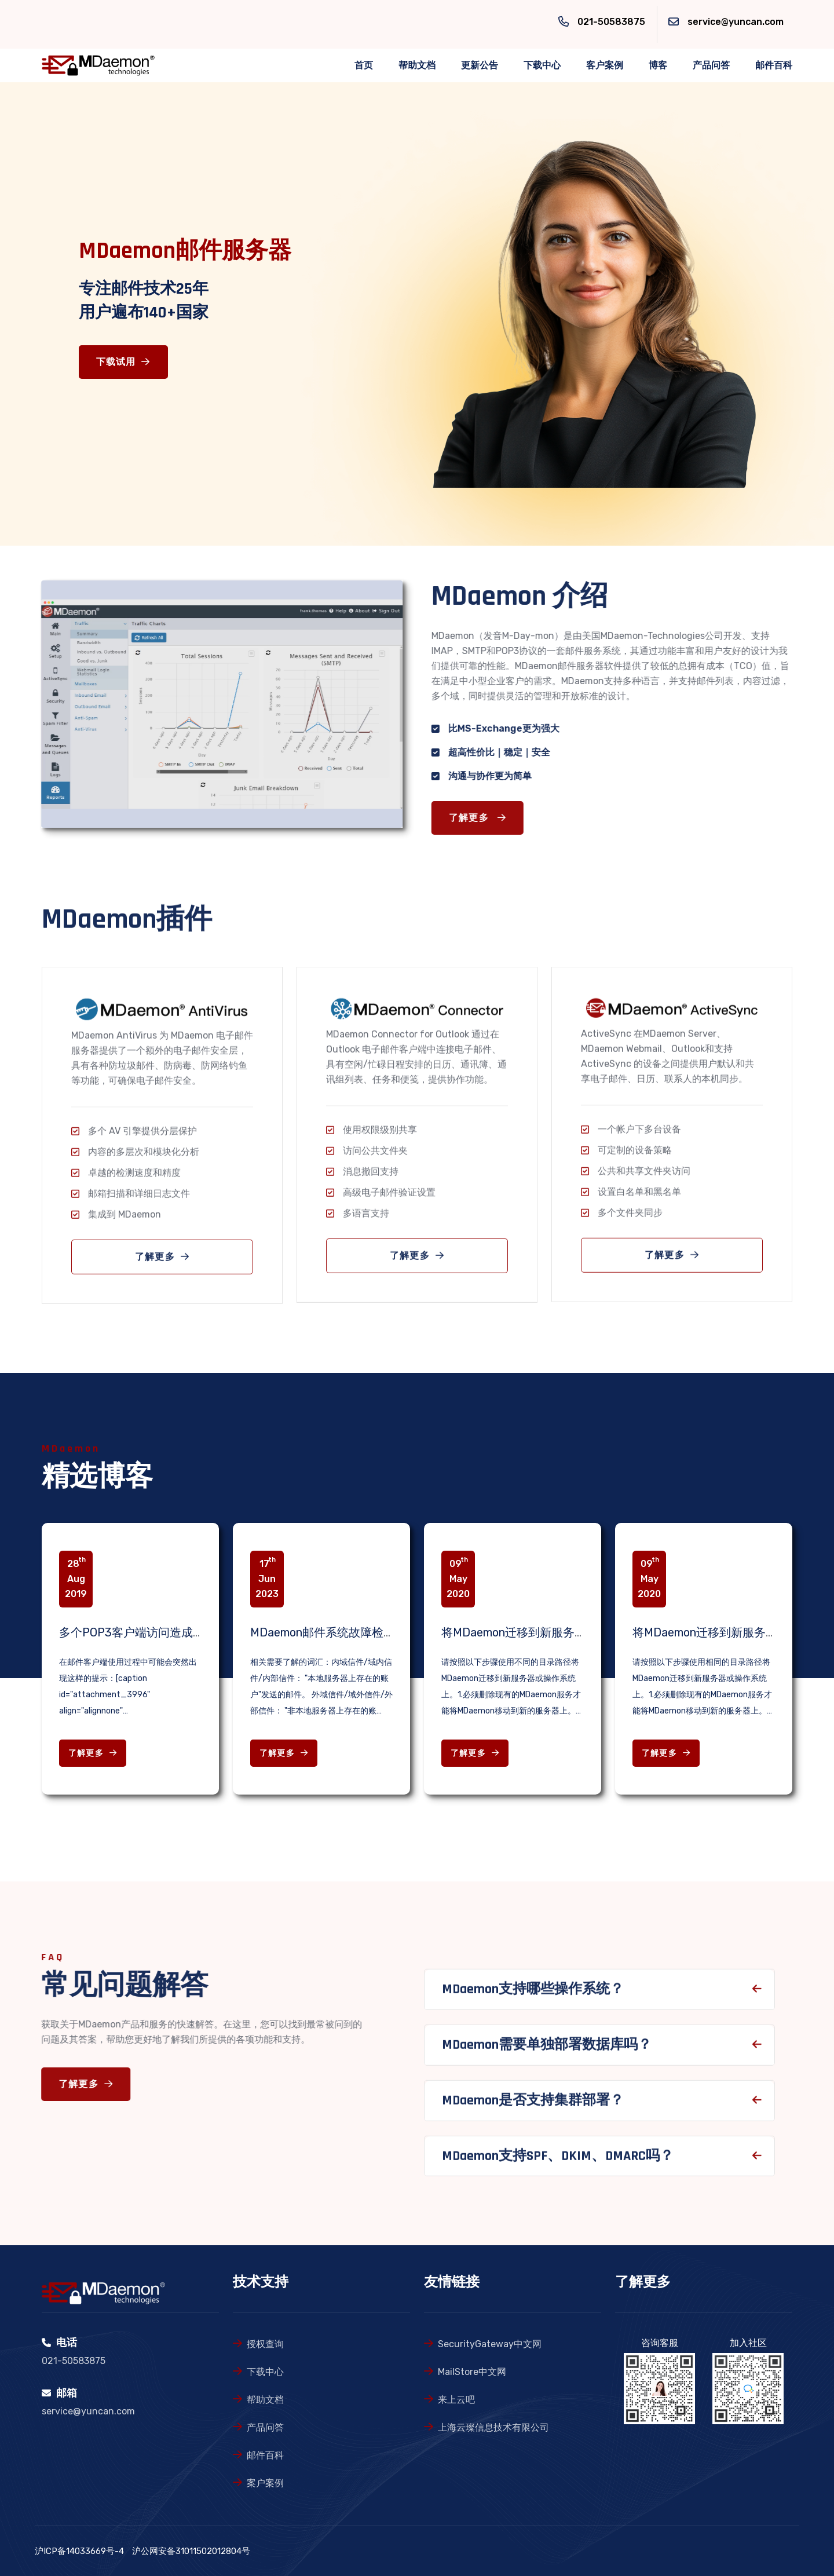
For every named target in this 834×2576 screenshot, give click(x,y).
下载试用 (123, 362)
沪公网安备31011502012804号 (191, 2551)
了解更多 (488, 818)
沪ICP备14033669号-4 (79, 2551)
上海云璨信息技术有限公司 (493, 2427)
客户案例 (604, 65)
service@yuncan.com (735, 21)
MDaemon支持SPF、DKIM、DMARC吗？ (558, 2166)
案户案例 (265, 2483)
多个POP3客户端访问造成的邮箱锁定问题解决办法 (189, 1632)
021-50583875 (611, 21)
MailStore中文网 (472, 2371)
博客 (658, 65)
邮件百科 (773, 65)
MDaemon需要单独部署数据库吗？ (547, 2055)
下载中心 (542, 65)
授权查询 (265, 2344)
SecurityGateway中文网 (490, 2344)
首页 (363, 65)
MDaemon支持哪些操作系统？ (533, 1999)
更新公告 (479, 65)
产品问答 (711, 65)
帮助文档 (417, 65)
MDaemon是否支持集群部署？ (533, 2110)
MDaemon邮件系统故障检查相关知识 (345, 1632)
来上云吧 (456, 2399)
